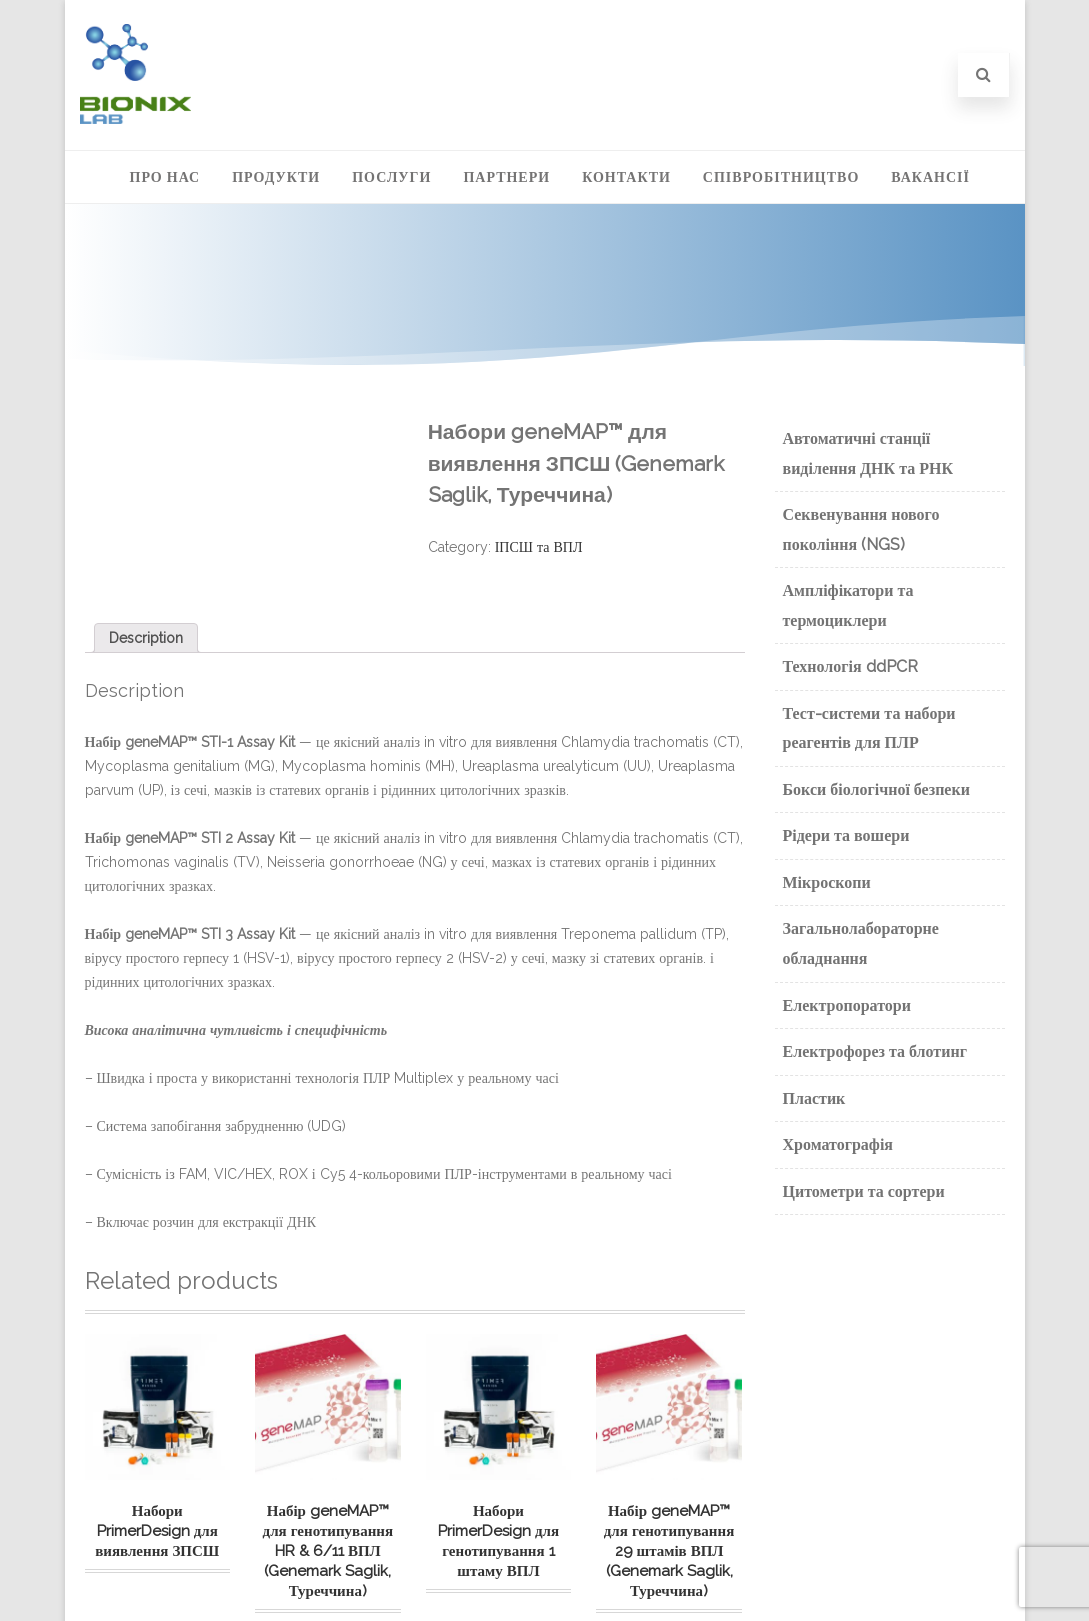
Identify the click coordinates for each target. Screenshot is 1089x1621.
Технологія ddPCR (850, 666)
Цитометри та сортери (864, 1191)
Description (146, 638)
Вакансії (930, 177)
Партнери (506, 177)
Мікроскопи (827, 882)
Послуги (391, 177)
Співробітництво (781, 177)
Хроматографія (838, 1144)
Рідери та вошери (846, 835)
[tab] (146, 638)
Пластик (814, 1098)
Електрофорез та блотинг (875, 1051)
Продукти (276, 177)
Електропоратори (847, 1005)
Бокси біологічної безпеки (876, 789)
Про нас (165, 177)
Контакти (626, 177)
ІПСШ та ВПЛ (539, 547)
